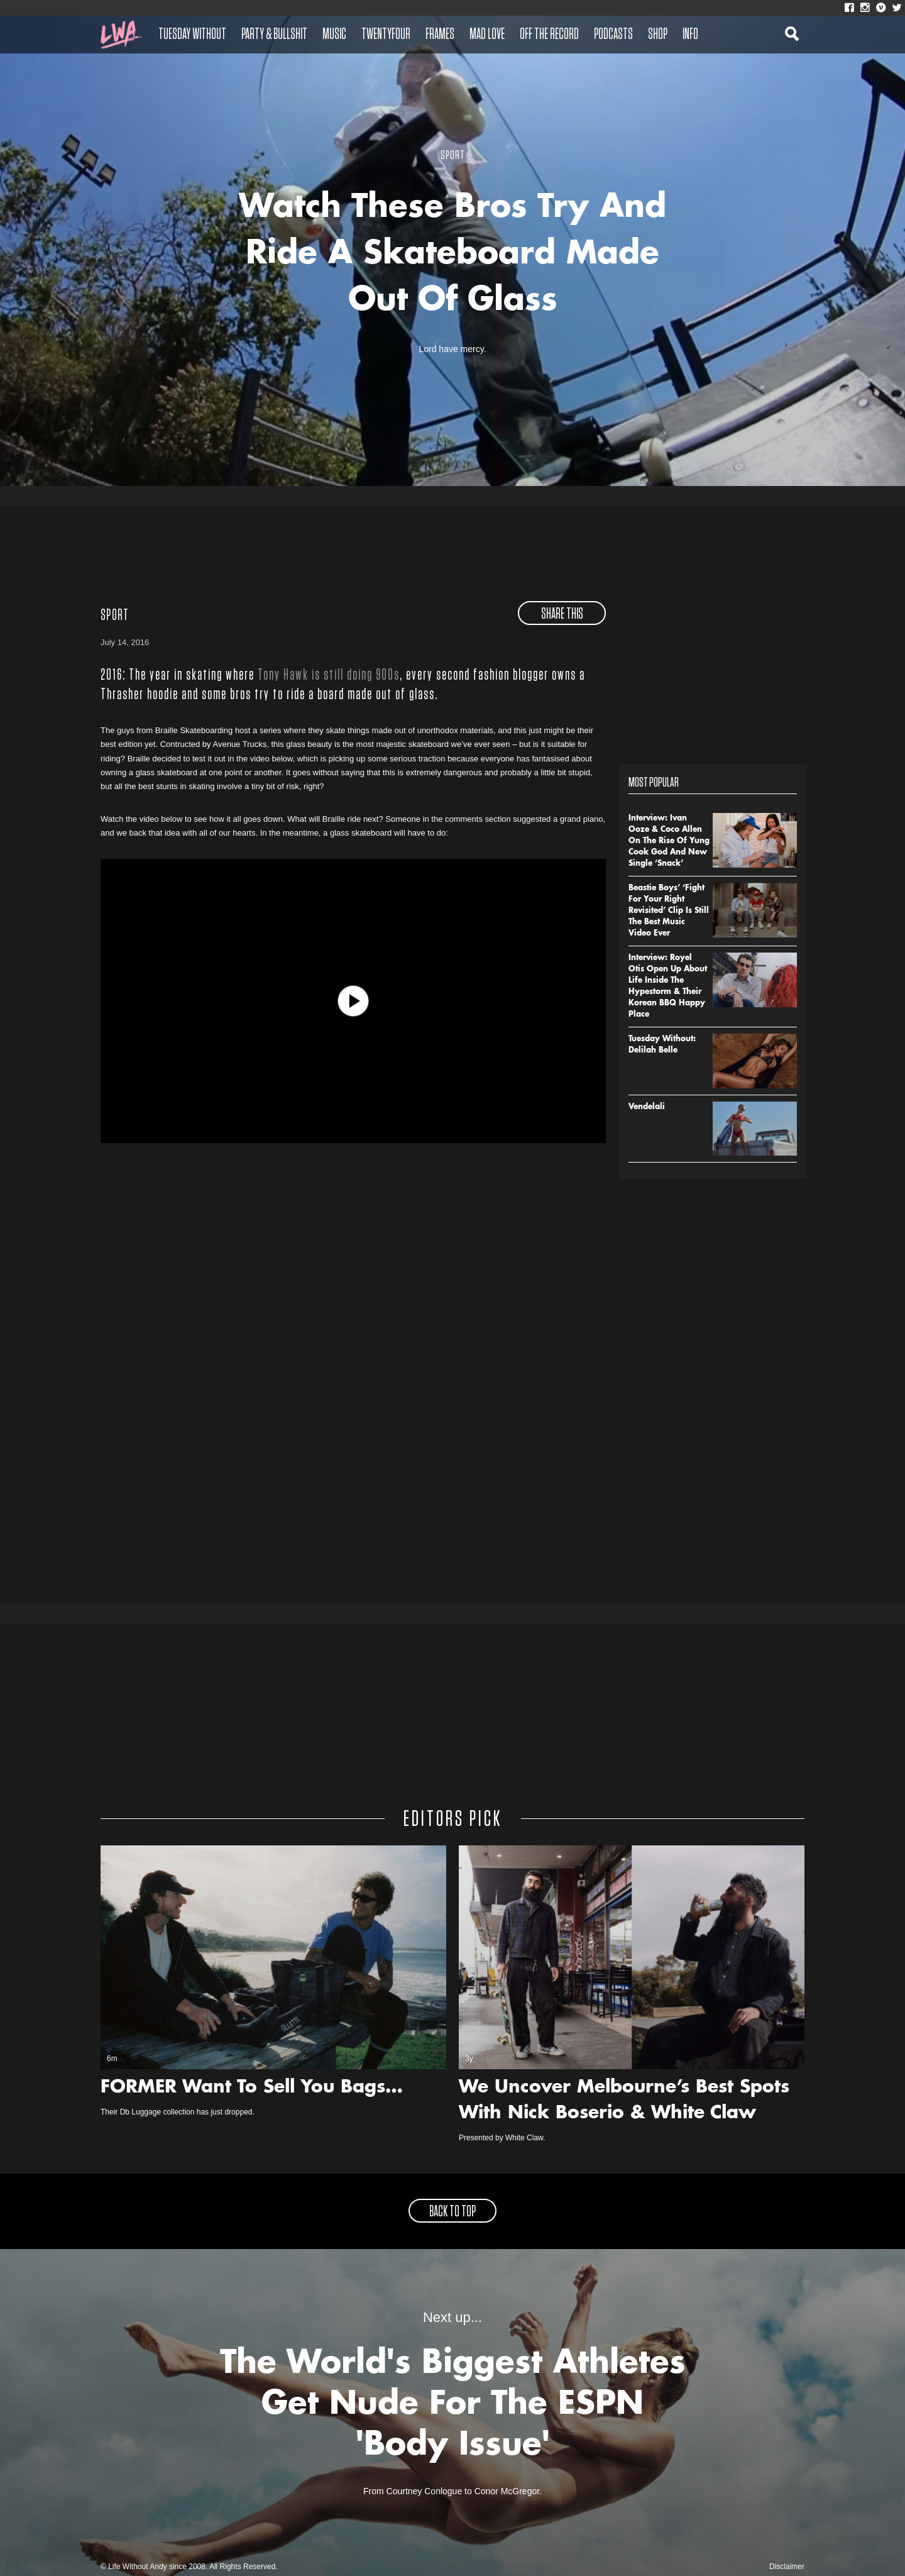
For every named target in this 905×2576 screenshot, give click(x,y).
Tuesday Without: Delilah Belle (662, 1045)
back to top (452, 2211)
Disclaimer (786, 2566)
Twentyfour (385, 34)
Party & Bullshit (274, 34)
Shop (657, 34)
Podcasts (613, 34)
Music (334, 34)
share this (562, 614)
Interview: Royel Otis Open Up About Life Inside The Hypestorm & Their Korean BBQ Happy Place (667, 986)
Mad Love (487, 34)
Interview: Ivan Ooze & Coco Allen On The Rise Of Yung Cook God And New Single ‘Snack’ (669, 841)
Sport (115, 615)
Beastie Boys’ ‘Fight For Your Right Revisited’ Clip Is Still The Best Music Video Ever (668, 911)
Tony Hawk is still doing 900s (329, 675)
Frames (439, 34)
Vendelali (646, 1107)
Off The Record (549, 34)
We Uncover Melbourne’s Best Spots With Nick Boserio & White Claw (624, 2101)
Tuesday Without (192, 34)
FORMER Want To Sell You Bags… (252, 2088)
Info (690, 34)
